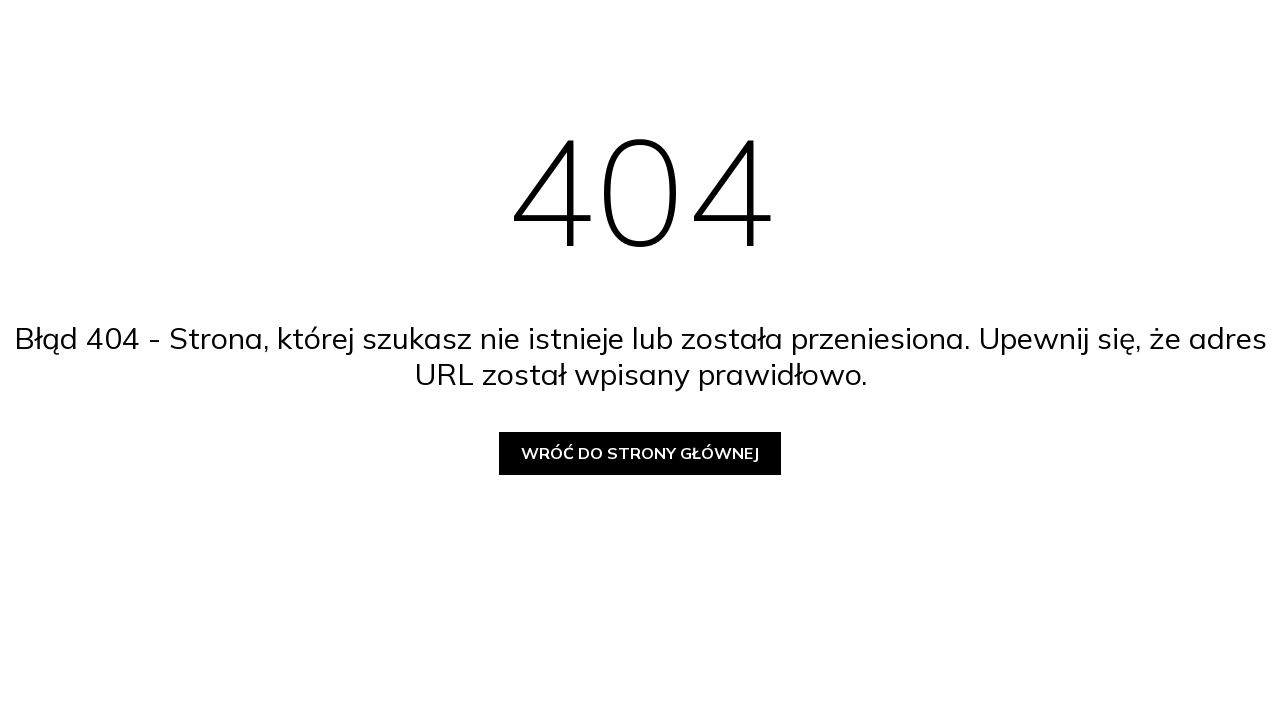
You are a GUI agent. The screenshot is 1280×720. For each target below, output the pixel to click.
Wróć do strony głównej (640, 453)
